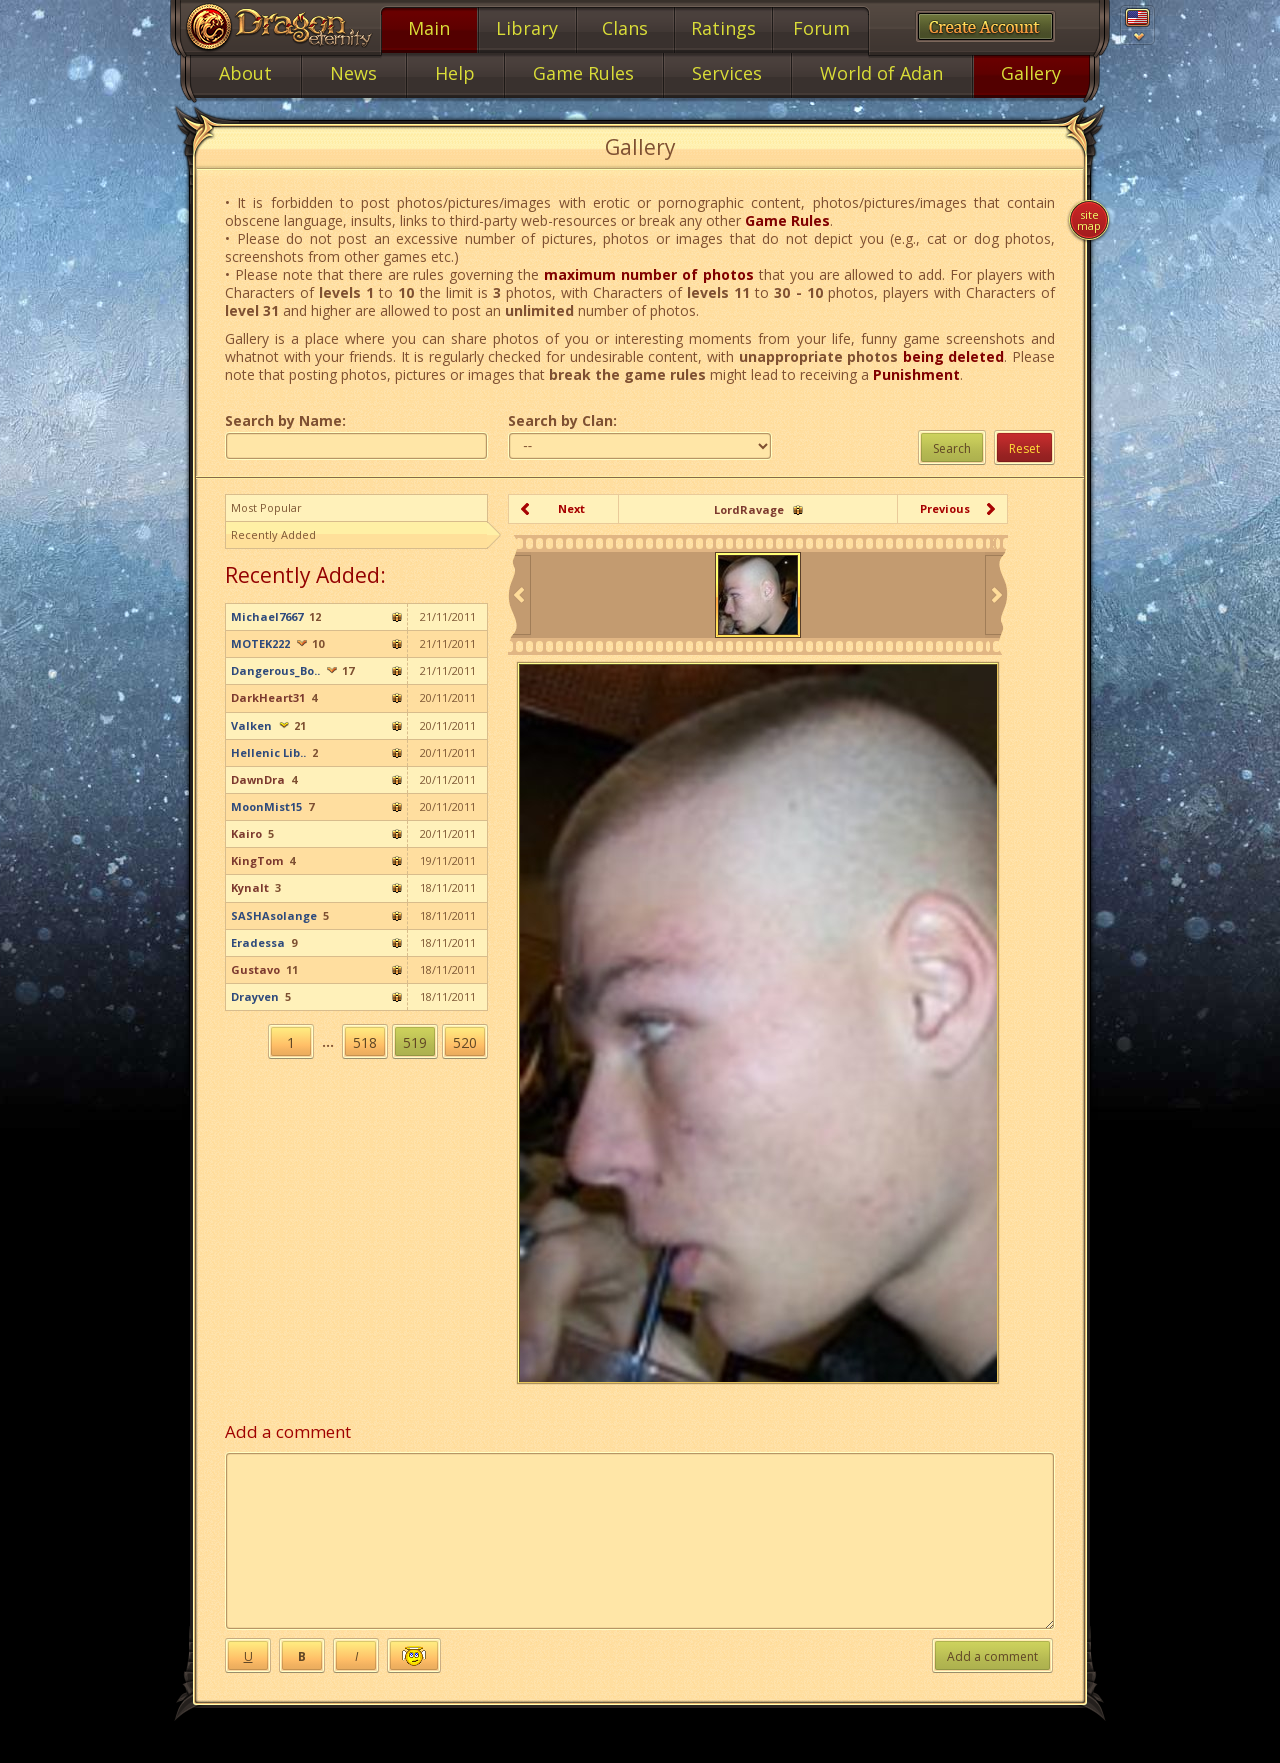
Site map (1089, 220)
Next (571, 508)
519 (415, 1042)
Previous (945, 508)
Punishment (916, 374)
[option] (758, 595)
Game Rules (787, 220)
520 (465, 1042)
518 (365, 1042)
